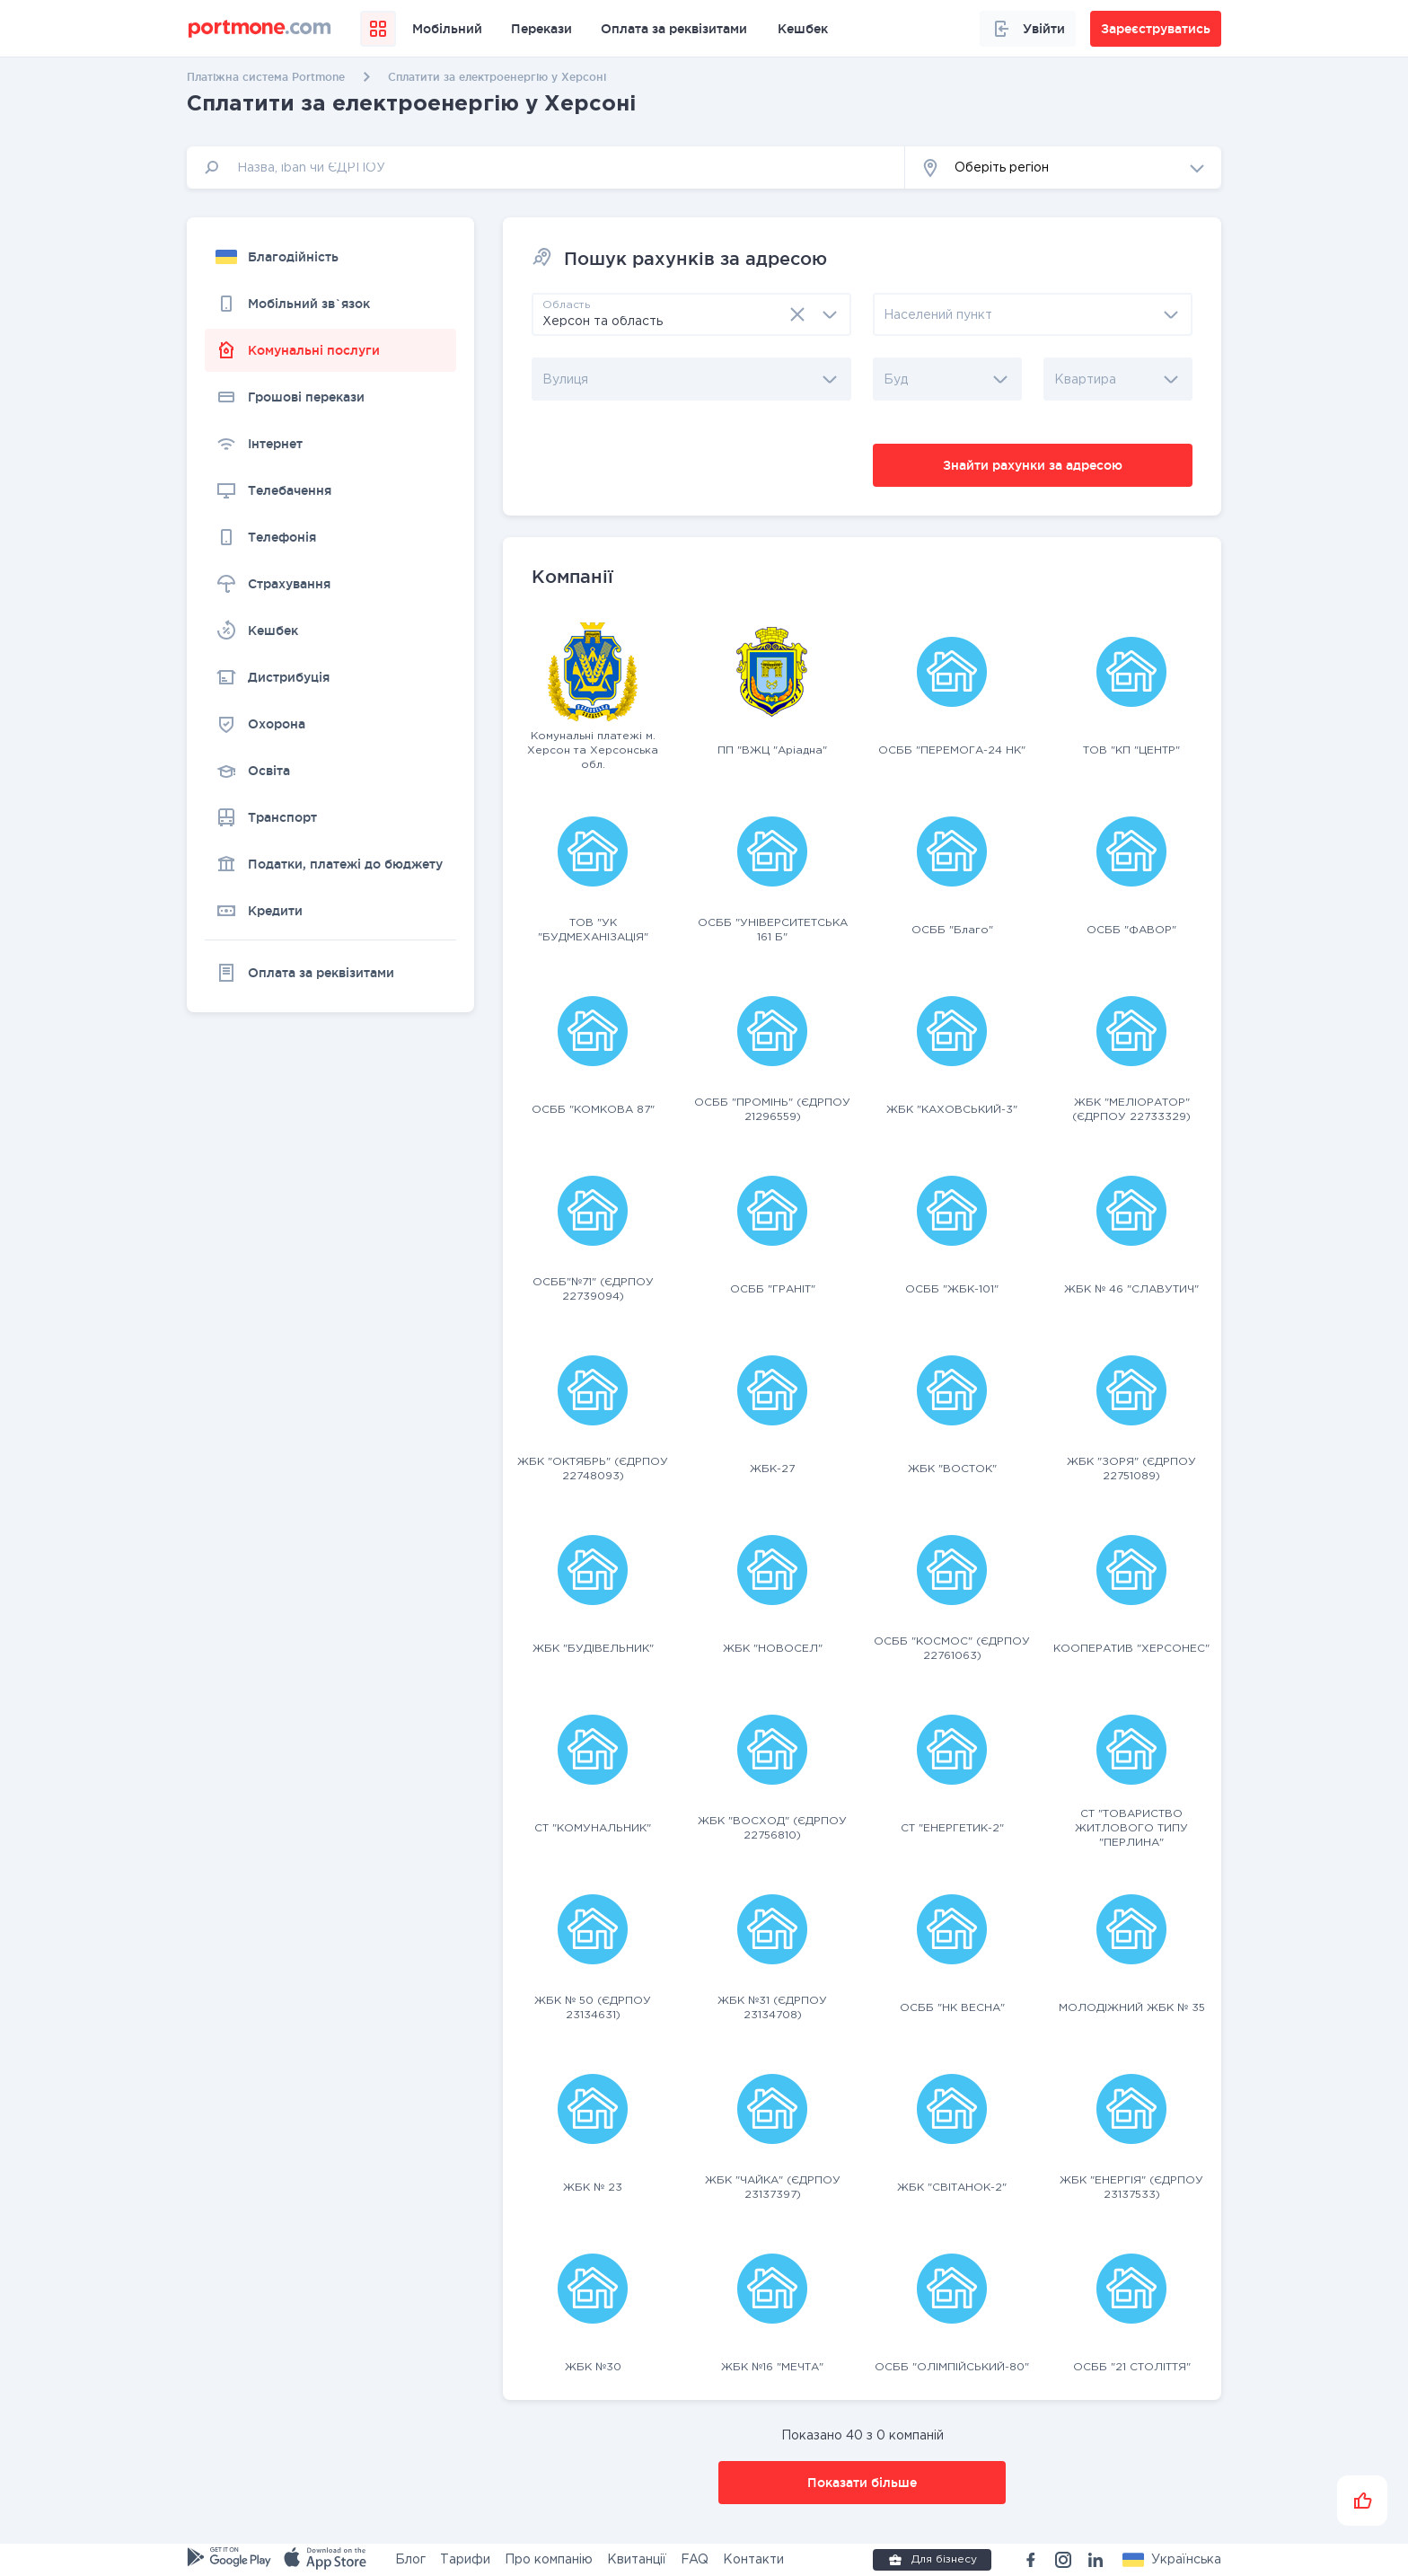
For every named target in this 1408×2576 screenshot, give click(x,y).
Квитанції (636, 2559)
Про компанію (549, 2559)
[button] (1063, 167)
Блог (410, 2559)
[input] (546, 167)
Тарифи (465, 2559)
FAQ (694, 2559)
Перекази (541, 29)
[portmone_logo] (260, 29)
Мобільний (447, 29)
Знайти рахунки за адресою (1032, 465)
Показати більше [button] (862, 2482)
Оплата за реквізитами (674, 29)
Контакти (753, 2559)
